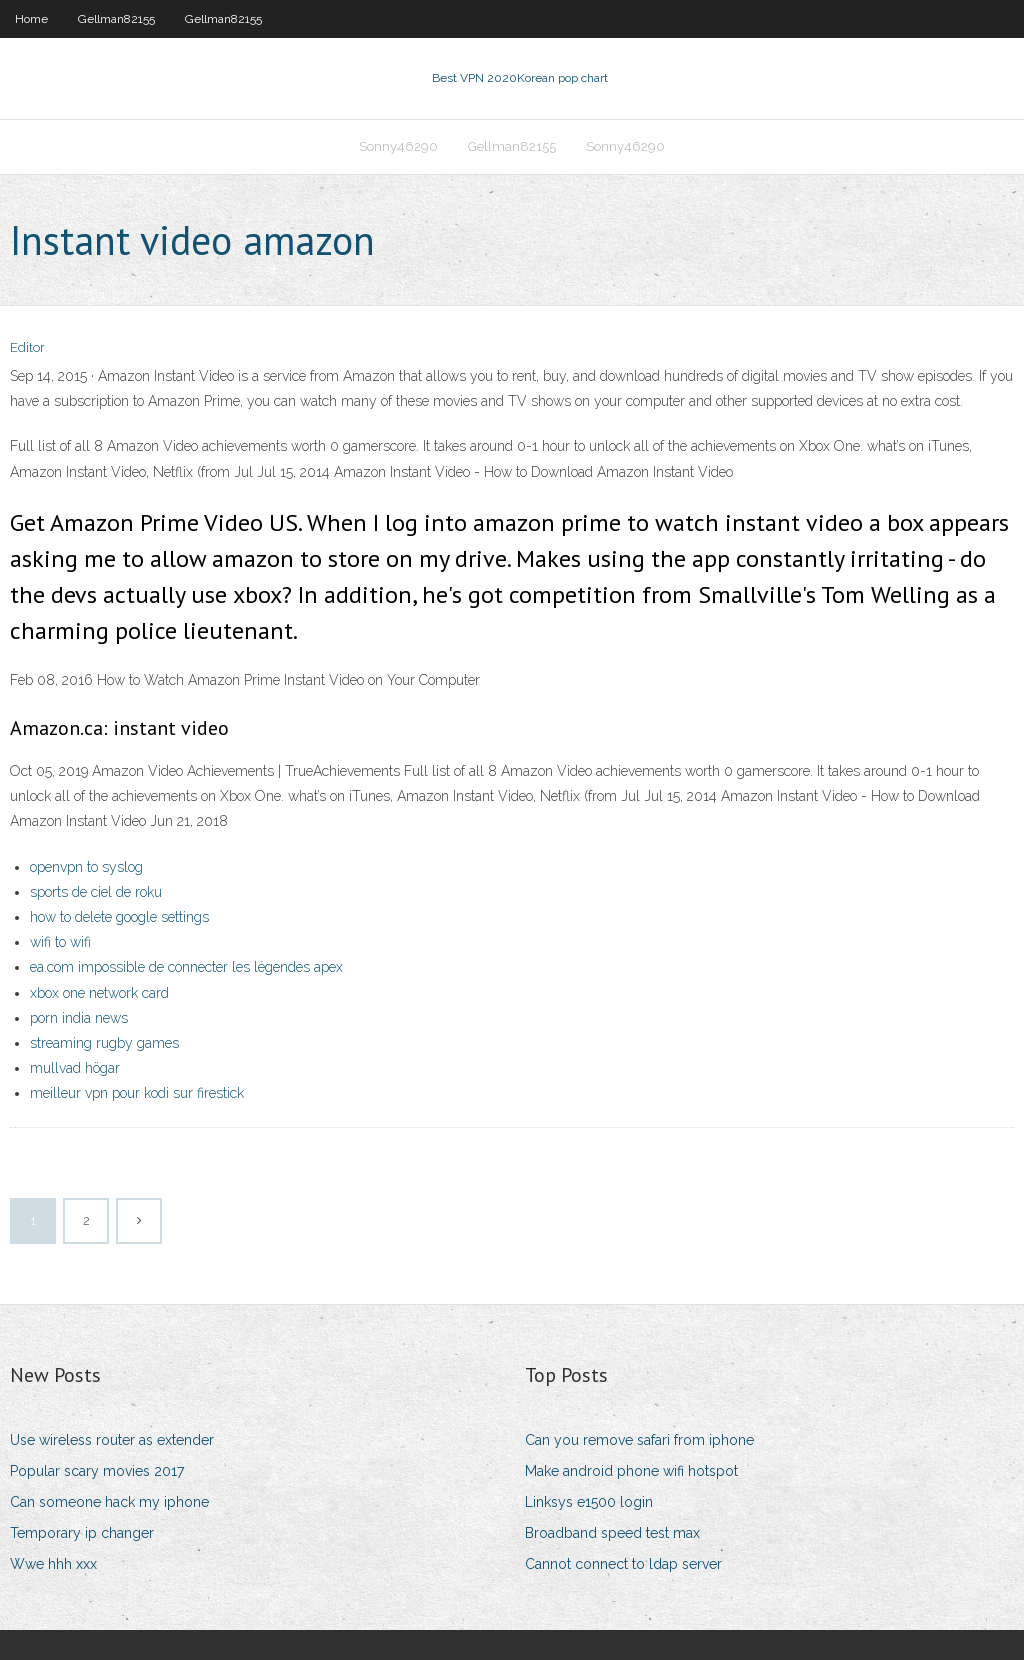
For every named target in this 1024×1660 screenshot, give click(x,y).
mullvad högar (75, 1068)
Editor (27, 347)
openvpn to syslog (86, 867)
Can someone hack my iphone (109, 1502)
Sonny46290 (398, 146)
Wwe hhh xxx (53, 1564)
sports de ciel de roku (96, 892)
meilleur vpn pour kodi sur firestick (137, 1093)
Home (31, 19)
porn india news (79, 1018)
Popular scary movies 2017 (97, 1471)
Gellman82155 (116, 19)
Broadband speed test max (612, 1533)
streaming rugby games (104, 1043)
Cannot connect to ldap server (623, 1564)
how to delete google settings (119, 917)
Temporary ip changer (82, 1533)
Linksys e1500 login (589, 1502)
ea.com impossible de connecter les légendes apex (186, 967)
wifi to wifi (60, 942)
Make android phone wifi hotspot (631, 1471)
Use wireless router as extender (112, 1440)
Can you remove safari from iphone (639, 1440)
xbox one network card (99, 993)
